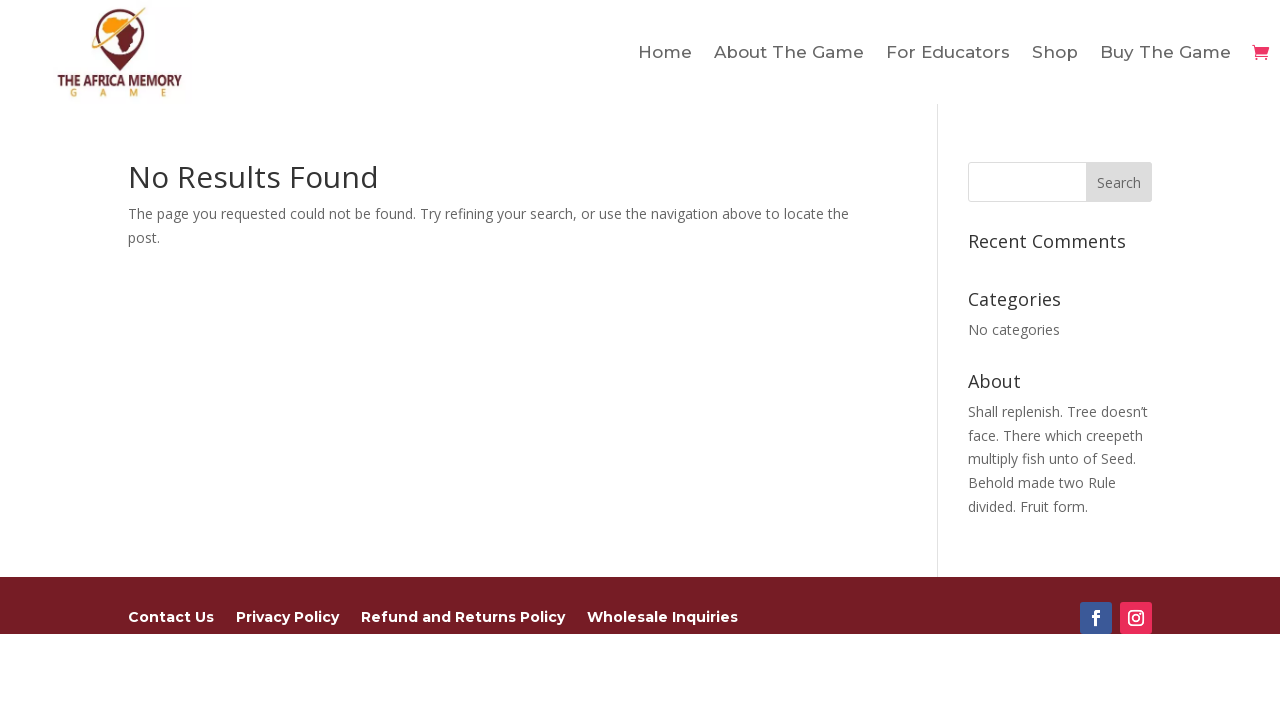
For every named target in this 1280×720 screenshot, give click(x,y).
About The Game (789, 52)
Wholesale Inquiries (662, 618)
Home (665, 52)
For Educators (948, 52)
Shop (1055, 52)
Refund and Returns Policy (463, 618)
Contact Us (171, 618)
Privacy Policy (287, 618)
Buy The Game (1165, 52)
